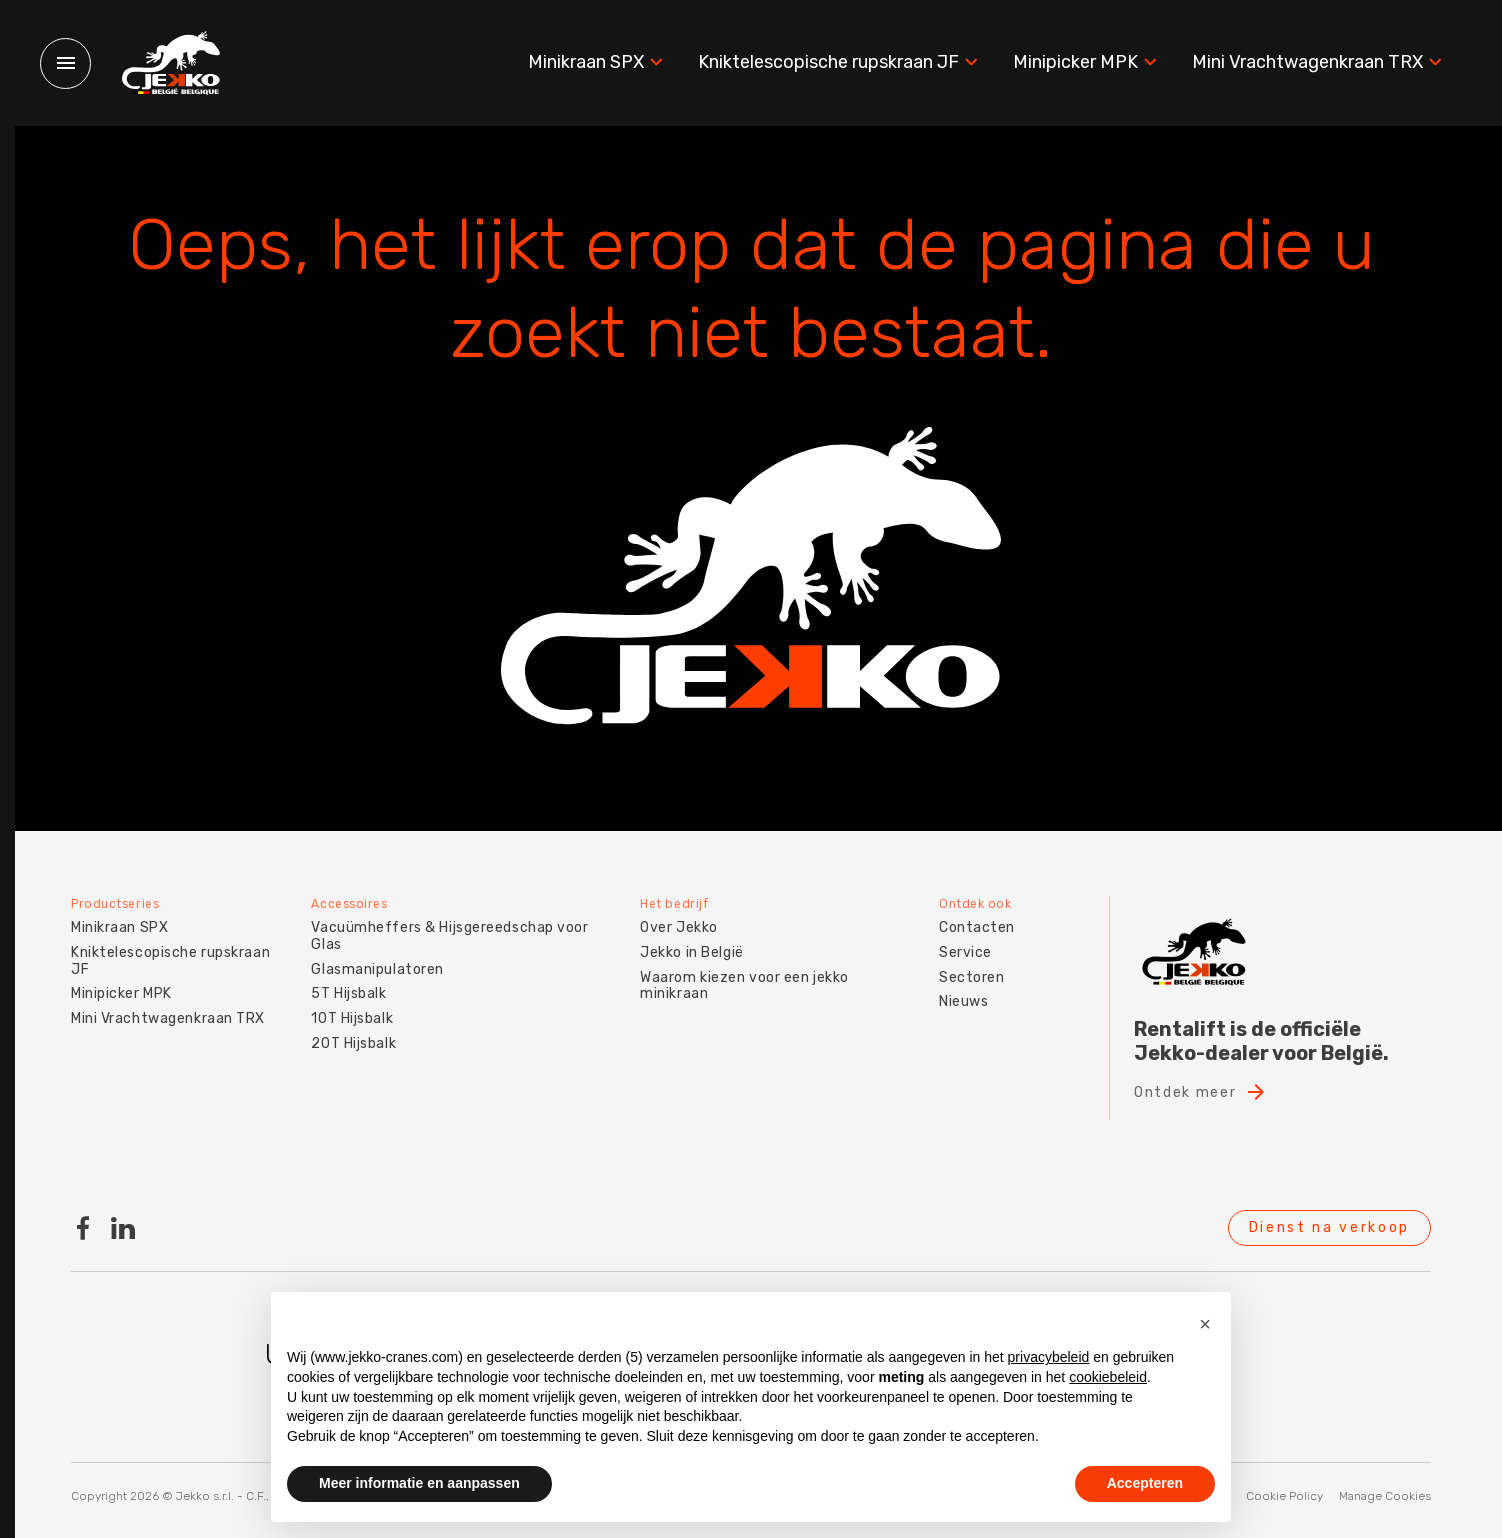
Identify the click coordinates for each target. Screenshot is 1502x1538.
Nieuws (963, 1000)
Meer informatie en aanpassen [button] (419, 1483)
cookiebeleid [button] (1108, 1377)
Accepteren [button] (1145, 1483)
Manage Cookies (1385, 1496)
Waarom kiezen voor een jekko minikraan (744, 984)
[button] (1205, 1324)
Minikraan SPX (598, 62)
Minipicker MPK (1087, 62)
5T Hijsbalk (348, 992)
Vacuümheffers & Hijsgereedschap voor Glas (449, 935)
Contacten (977, 926)
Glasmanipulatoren (377, 967)
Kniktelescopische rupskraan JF (840, 62)
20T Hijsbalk (353, 1042)
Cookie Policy (1284, 1496)
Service (965, 951)
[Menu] (65, 63)
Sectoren (971, 975)
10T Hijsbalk (352, 1017)
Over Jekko (679, 926)
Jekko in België (691, 951)
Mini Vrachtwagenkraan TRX (1319, 62)
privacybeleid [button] (1049, 1357)
